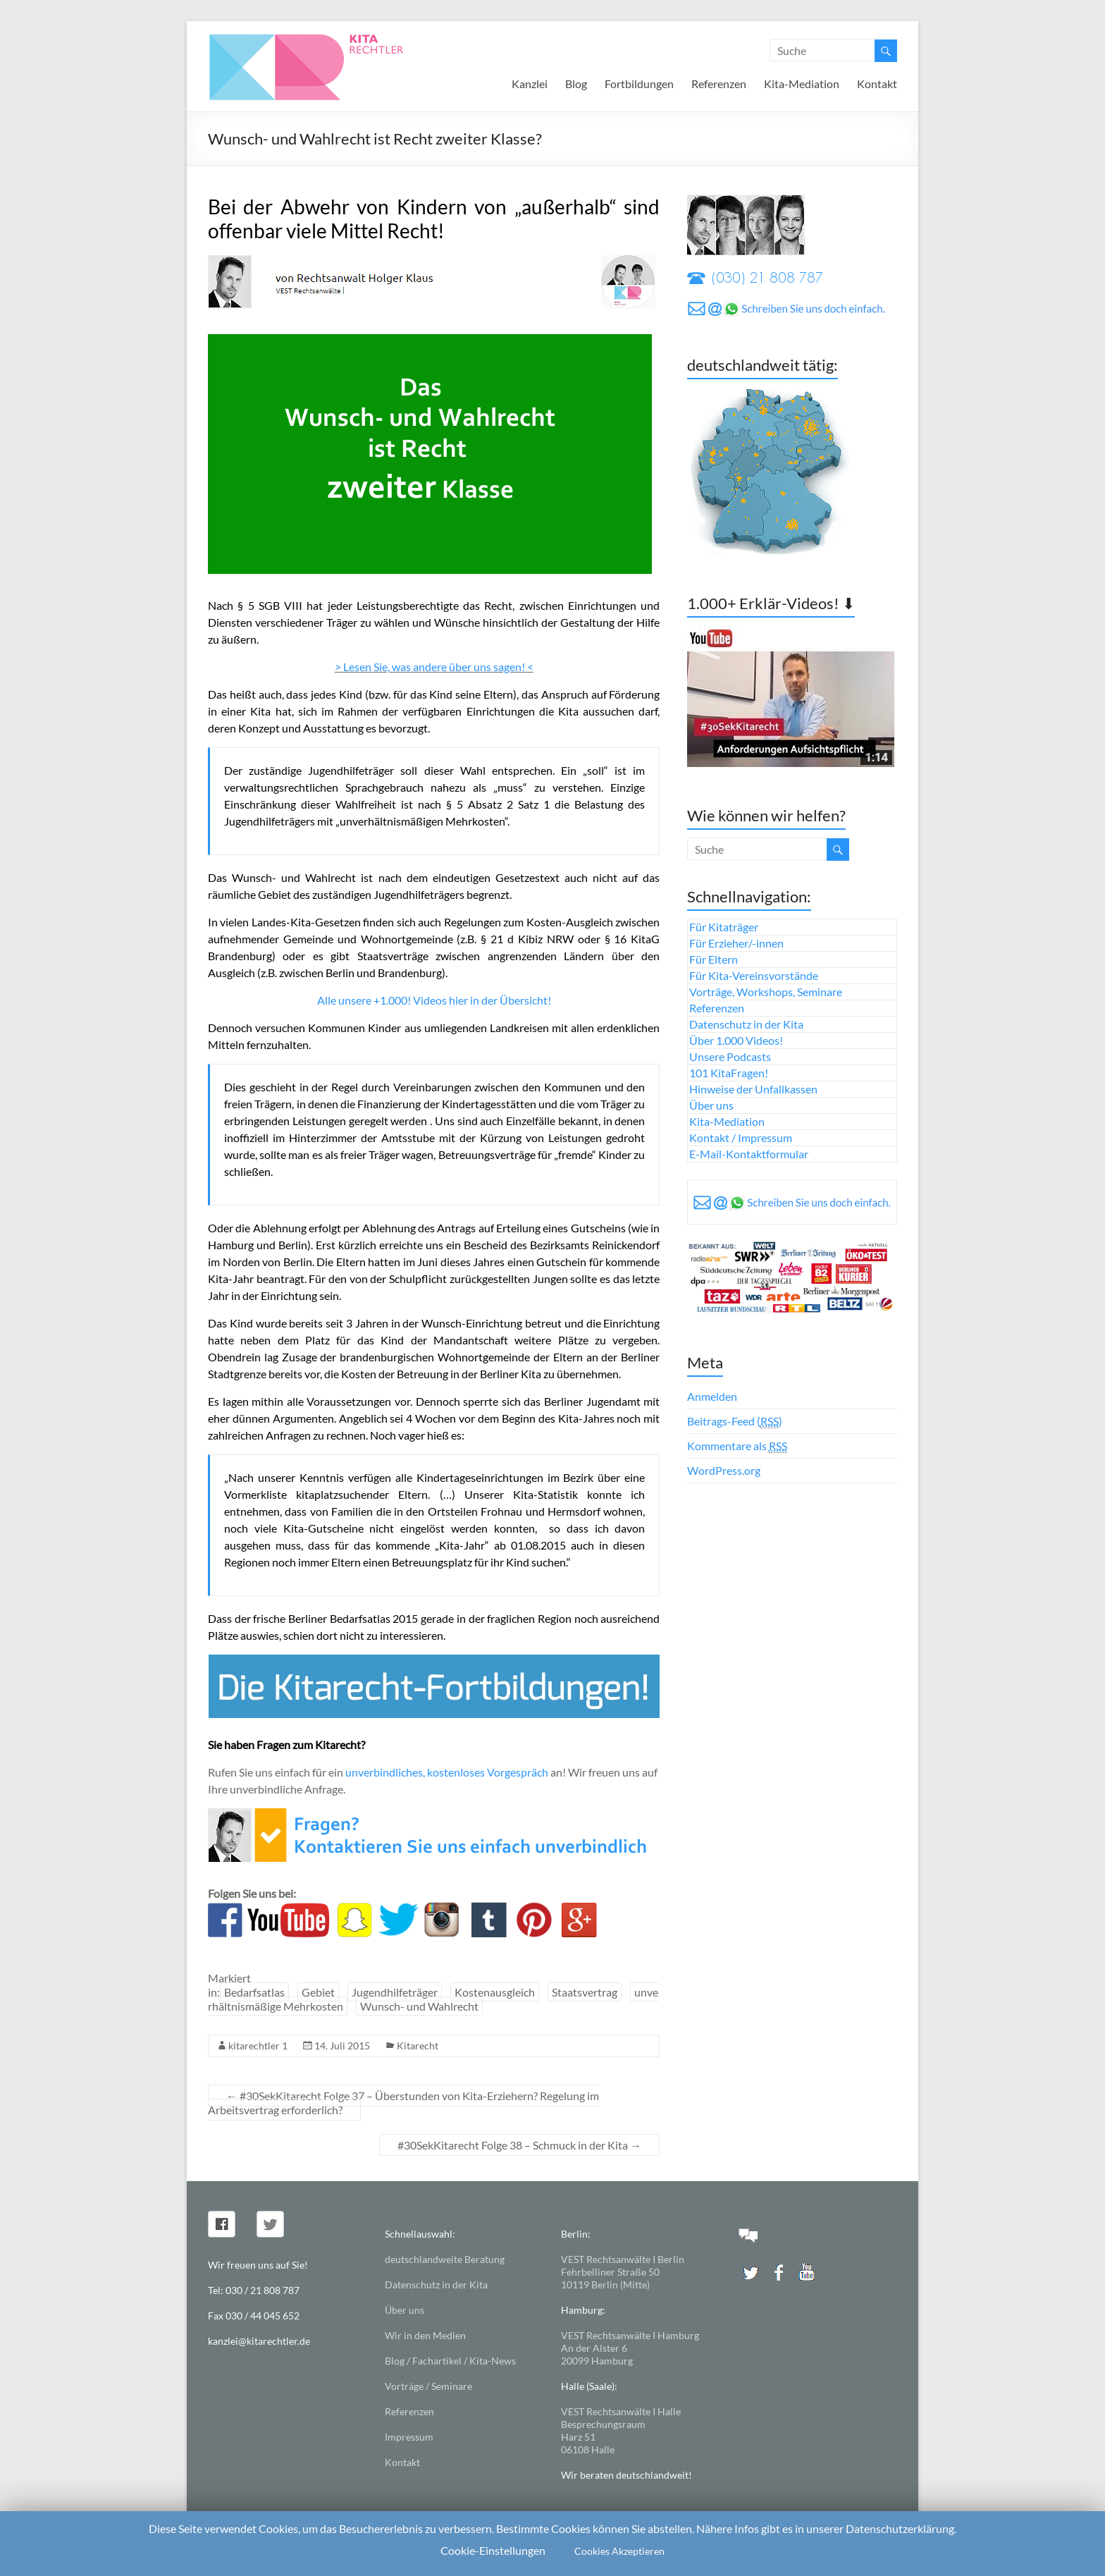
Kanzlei (530, 83)
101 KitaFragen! (728, 1072)
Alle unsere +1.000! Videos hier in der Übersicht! (434, 1000)
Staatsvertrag (584, 1992)
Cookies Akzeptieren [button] (619, 2551)
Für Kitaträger (723, 926)
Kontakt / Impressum (740, 1137)
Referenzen (718, 83)
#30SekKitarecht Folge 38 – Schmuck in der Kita (519, 2145)
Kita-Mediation (801, 83)
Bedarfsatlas (254, 1992)
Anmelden (712, 1396)
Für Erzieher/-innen (736, 943)
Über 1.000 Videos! (736, 1040)
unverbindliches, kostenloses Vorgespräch (446, 1772)
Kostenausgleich (495, 1992)
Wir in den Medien (425, 2335)
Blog (576, 83)
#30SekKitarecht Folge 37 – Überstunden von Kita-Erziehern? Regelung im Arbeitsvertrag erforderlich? (403, 2102)
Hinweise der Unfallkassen (753, 1089)
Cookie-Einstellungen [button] (492, 2550)
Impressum (409, 2437)
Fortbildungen (639, 83)
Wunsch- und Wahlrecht (419, 2006)
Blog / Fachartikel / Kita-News (450, 2361)
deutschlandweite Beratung (445, 2259)
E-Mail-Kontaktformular (748, 1153)
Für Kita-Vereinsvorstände (753, 975)
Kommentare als (737, 1446)
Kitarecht (417, 2045)
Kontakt (877, 83)
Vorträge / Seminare (428, 2386)
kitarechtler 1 (258, 2045)
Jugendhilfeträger (395, 1992)
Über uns (711, 1105)
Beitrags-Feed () (734, 1421)
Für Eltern (713, 959)
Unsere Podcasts (730, 1056)
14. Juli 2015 (342, 2045)
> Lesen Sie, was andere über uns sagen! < (434, 666)
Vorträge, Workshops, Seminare (765, 991)
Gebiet (318, 1992)
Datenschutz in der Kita (746, 1024)
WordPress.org (723, 1470)
